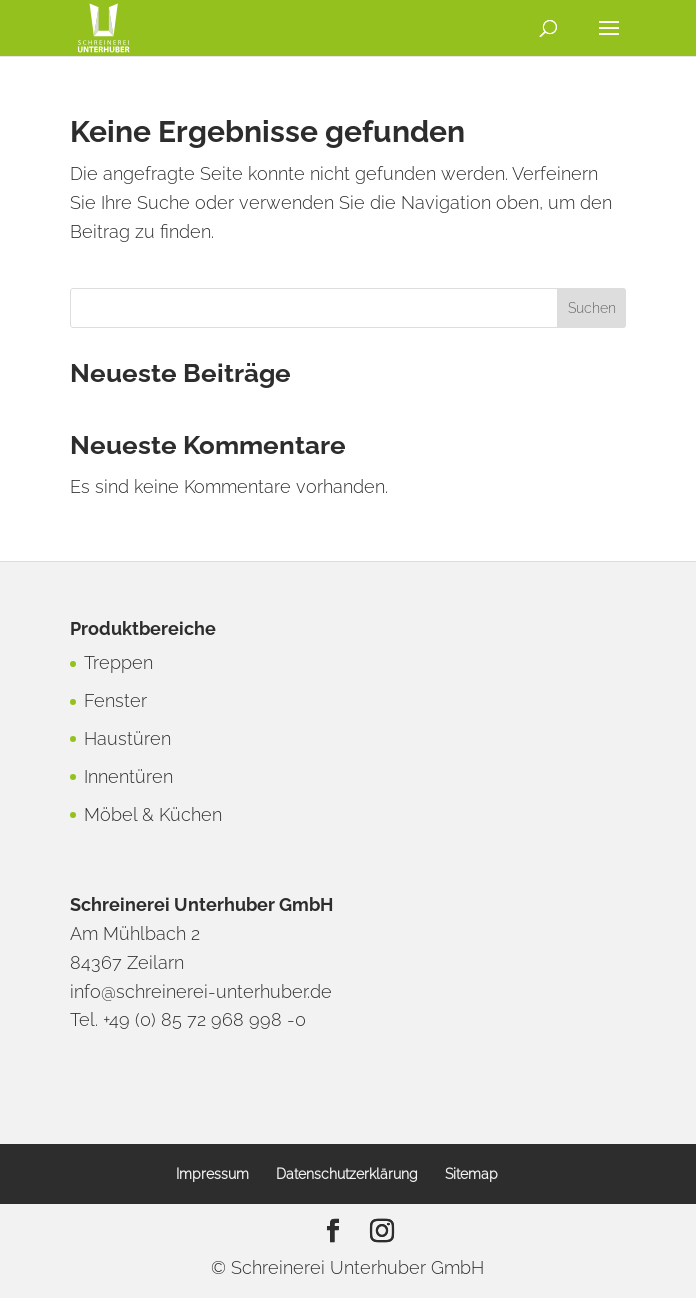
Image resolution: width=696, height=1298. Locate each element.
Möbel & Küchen (153, 814)
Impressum (212, 1174)
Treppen (118, 662)
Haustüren (127, 738)
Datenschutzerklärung (347, 1174)
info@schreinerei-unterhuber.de (201, 991)
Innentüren (128, 776)
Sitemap (471, 1174)
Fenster (115, 700)
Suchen (592, 308)
